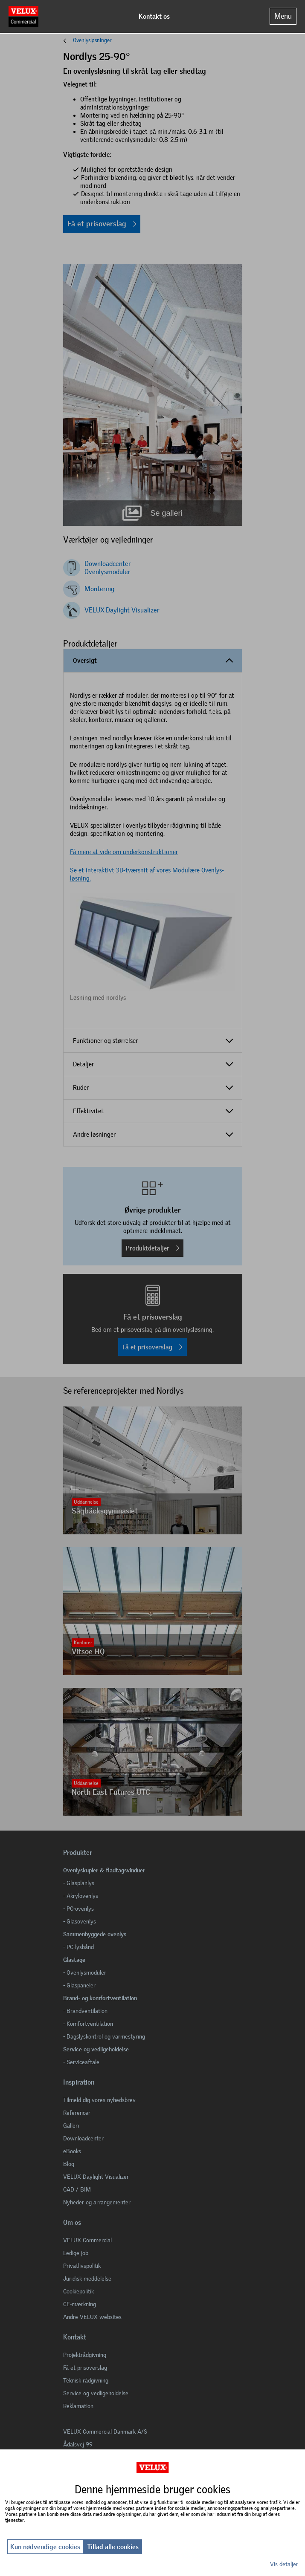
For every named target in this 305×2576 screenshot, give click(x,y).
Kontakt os (154, 16)
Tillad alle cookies (113, 2547)
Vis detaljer (284, 2564)
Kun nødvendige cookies (45, 2547)
